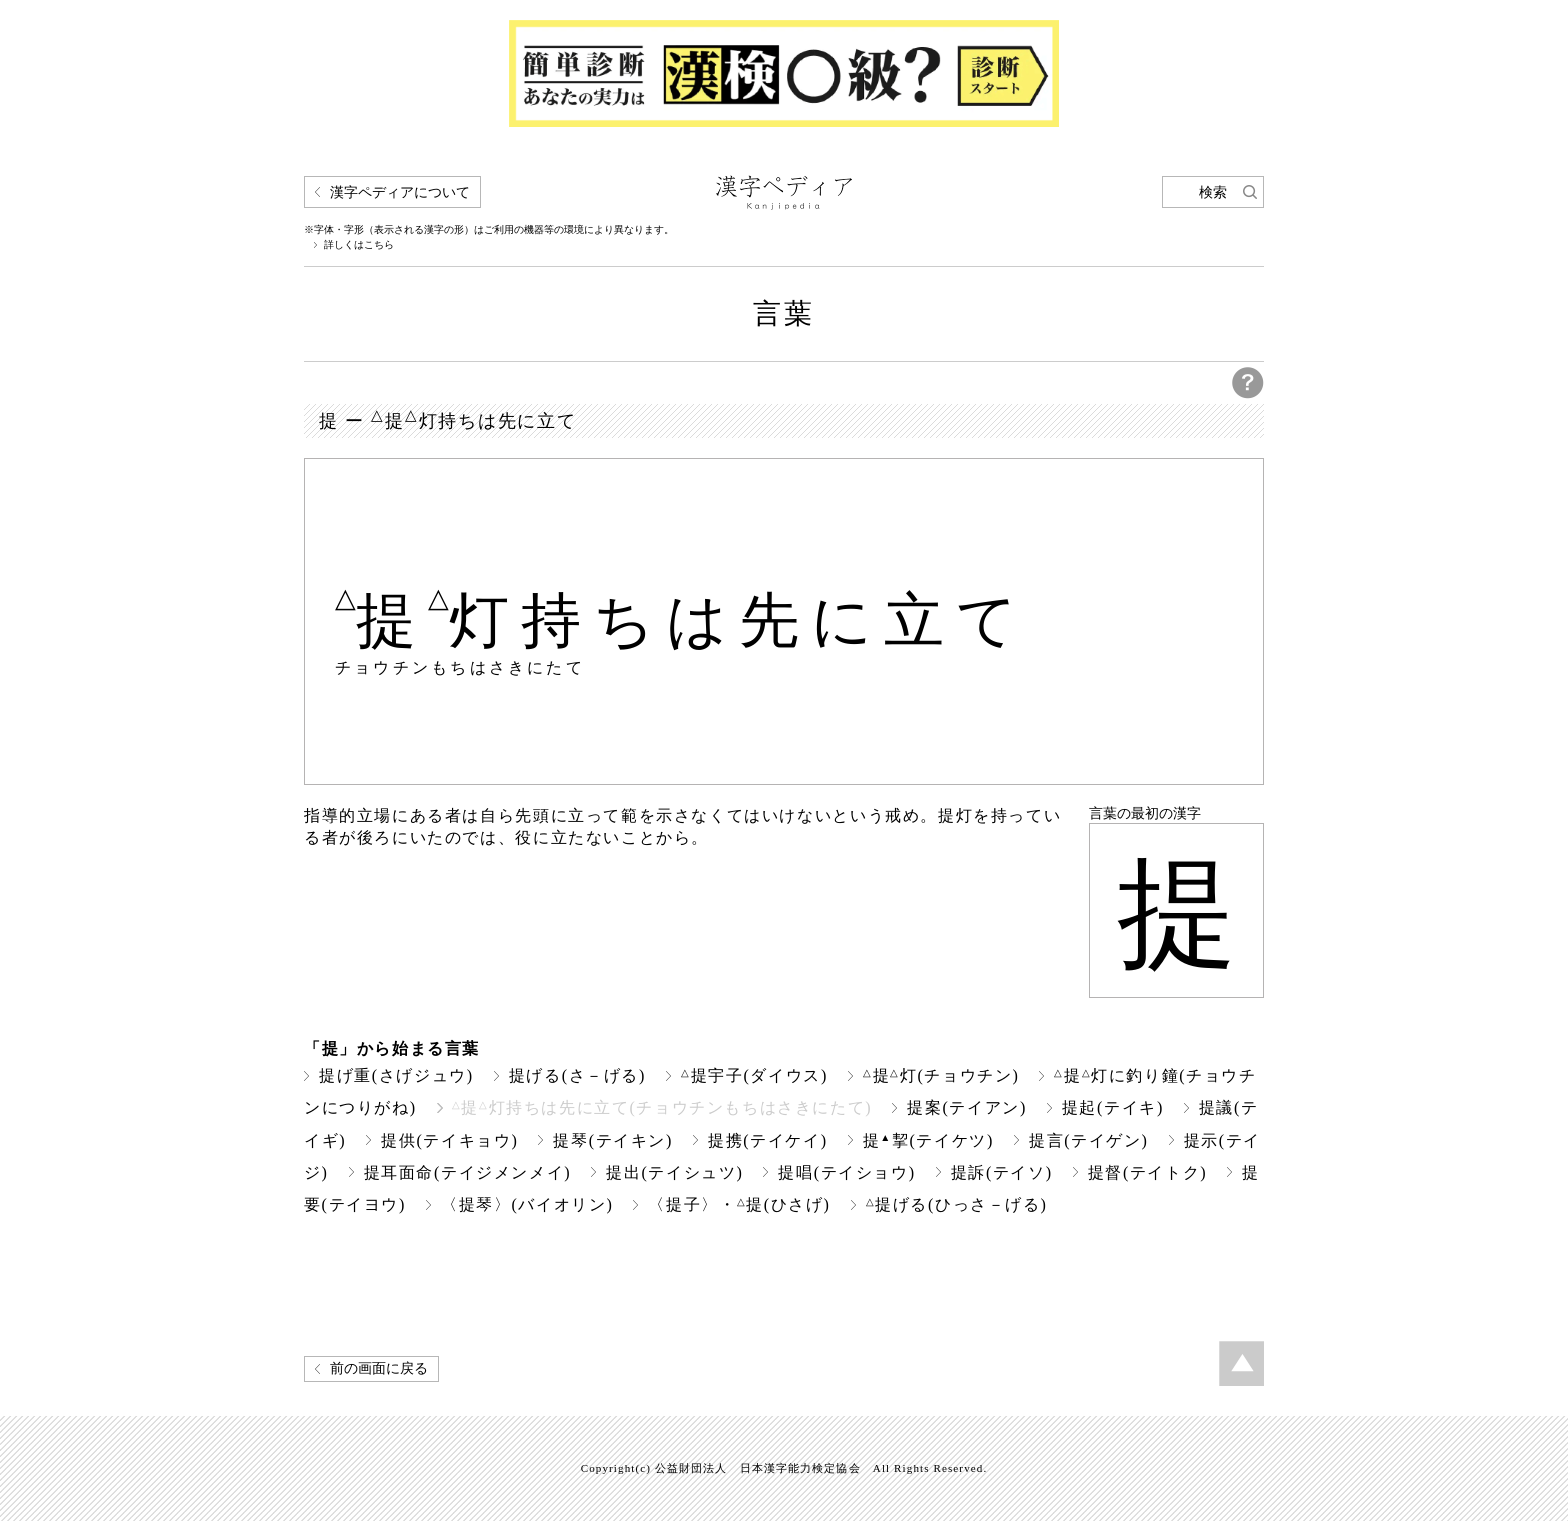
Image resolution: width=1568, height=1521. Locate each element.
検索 (1213, 192)
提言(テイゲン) (1089, 1140)
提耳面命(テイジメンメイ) (468, 1172)
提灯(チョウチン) (941, 1075)
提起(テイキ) (1113, 1107)
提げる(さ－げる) (577, 1075)
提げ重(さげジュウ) (396, 1075)
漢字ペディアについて (400, 192)
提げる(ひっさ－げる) (957, 1204)
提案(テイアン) (967, 1107)
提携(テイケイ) (768, 1140)
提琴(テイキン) (613, 1140)
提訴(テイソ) (1002, 1172)
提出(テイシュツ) (674, 1172)
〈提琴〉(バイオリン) (527, 1204)
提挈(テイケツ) (928, 1140)
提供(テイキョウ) (449, 1140)
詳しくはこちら (359, 245)
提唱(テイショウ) (846, 1172)
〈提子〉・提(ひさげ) (739, 1204)
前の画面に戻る (379, 1368)
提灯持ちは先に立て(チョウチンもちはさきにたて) (662, 1107)
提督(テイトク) (1148, 1172)
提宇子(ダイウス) (754, 1075)
